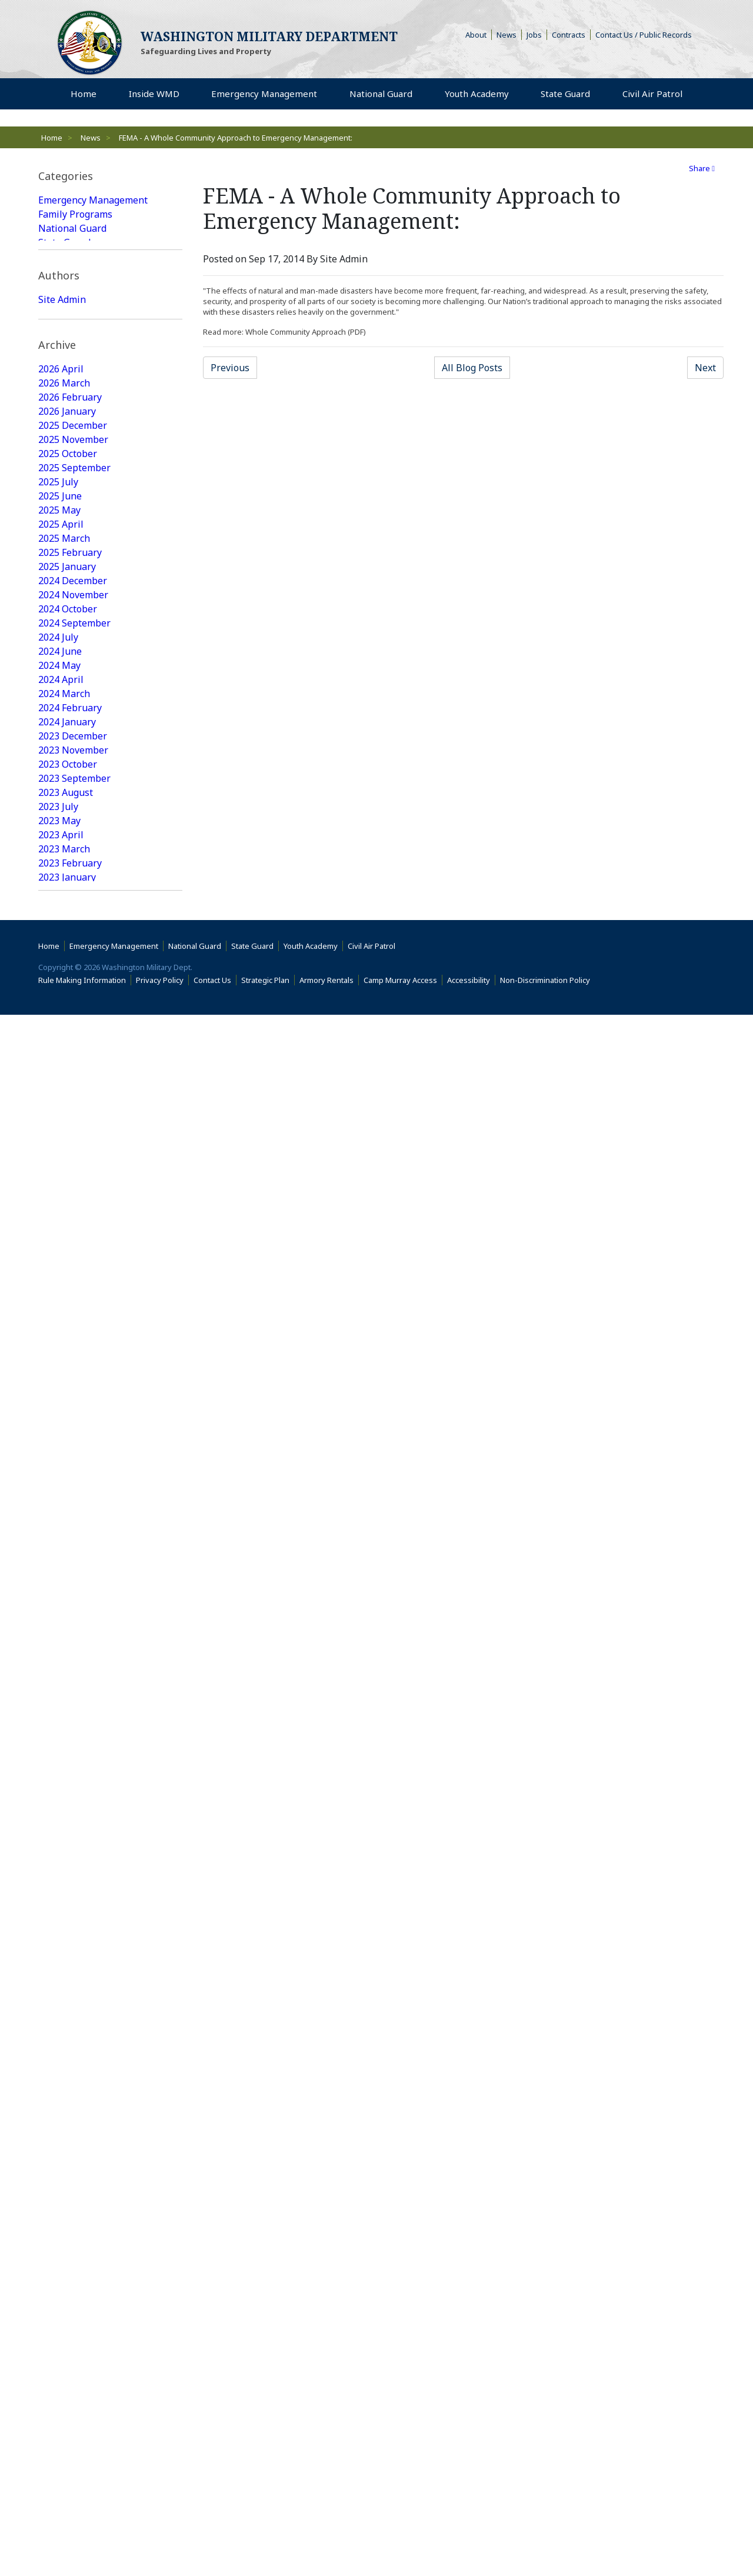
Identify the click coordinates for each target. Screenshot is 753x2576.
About (478, 35)
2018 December (72, 1701)
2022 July (58, 1122)
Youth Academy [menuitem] (480, 93)
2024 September (74, 783)
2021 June (60, 1305)
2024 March (64, 854)
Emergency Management (93, 200)
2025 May (59, 670)
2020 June (60, 1461)
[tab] (110, 176)
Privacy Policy (162, 2541)
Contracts (571, 35)
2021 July (58, 1291)
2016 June (60, 2124)
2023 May (59, 981)
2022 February (70, 1193)
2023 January (67, 1037)
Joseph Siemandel (77, 449)
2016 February (70, 2181)
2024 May (59, 825)
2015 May (59, 2308)
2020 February (70, 1517)
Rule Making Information (84, 2541)
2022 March (64, 1178)
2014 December (72, 2378)
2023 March (64, 1009)
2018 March (64, 1828)
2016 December (72, 2040)
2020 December (72, 1390)
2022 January (67, 1207)
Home (51, 137)
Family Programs (75, 214)
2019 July (58, 1616)
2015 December (72, 2209)
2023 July (58, 967)
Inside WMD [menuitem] (156, 93)
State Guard (64, 242)
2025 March (64, 698)
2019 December (72, 1545)
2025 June (60, 656)
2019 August (65, 1602)
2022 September (74, 1094)
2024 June (60, 811)
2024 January (67, 882)
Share (702, 168)
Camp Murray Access (403, 2541)
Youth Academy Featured (92, 341)
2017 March (64, 1997)
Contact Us (215, 2541)
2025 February (70, 713)
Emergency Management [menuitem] (267, 93)
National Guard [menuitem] (384, 93)
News (509, 35)
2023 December (72, 896)
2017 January (67, 2026)
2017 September (74, 1913)
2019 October (67, 1574)
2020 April (61, 1489)
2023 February (70, 1023)
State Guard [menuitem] (568, 93)
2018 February (70, 1842)
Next (709, 367)
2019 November (73, 1560)
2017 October (67, 1898)
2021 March (64, 1348)
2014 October (67, 2393)
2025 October (67, 614)
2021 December (72, 1221)
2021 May (59, 1320)
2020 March (64, 1503)
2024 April (61, 840)
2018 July (58, 1771)
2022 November (73, 1065)
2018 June (60, 1785)
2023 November (73, 910)
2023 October (67, 924)
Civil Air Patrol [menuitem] (654, 93)
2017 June (60, 1955)
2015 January (67, 2364)
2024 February (70, 868)
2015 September (74, 2251)
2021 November (73, 1235)
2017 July (58, 1941)
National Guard (72, 228)
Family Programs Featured (96, 327)
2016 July (58, 2110)
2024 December (72, 741)
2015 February (70, 2350)
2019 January (67, 1687)
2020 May (59, 1475)
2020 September (74, 1418)
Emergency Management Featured (93, 277)
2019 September (74, 1588)
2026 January (67, 571)
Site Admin (62, 407)
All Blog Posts (476, 367)
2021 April (61, 1334)
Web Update (65, 463)
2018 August (65, 1757)
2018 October (67, 1729)
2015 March (64, 2336)
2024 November (73, 755)
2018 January (67, 1856)
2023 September (74, 938)
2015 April (61, 2322)
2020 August (65, 1433)
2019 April (61, 1658)
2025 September (74, 628)
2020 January (67, 1531)
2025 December (72, 585)
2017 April (61, 1983)
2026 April (61, 529)
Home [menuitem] (88, 93)
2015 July (58, 2280)
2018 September (74, 1743)
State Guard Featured (85, 298)
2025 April (61, 684)
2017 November (73, 1884)
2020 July (58, 1447)
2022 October (67, 1080)
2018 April (61, 1814)
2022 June (60, 1136)
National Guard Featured (93, 312)
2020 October (67, 1404)
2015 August (65, 2266)
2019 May (59, 1644)
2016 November (73, 2054)
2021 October (67, 1249)
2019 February (70, 1673)
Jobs (537, 35)
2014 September (74, 2407)
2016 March (64, 2167)
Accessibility (471, 2541)
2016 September (74, 2082)
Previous (234, 367)
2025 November (73, 600)
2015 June (60, 2294)
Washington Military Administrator (83, 428)
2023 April (61, 995)
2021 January (67, 1376)
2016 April (61, 2153)
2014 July (58, 2421)
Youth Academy (71, 256)
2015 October (67, 2237)
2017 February (70, 2011)
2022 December (72, 1051)
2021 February (70, 1362)
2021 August (65, 1277)
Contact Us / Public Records (646, 35)
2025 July (58, 642)
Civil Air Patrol (374, 2507)
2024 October (67, 769)
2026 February (70, 557)
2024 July (58, 797)
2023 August (65, 953)
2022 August (65, 1108)
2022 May (59, 1150)
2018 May (59, 1800)
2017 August (65, 1927)
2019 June (60, 1630)
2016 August (65, 2096)
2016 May (59, 2138)
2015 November (73, 2223)
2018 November (73, 1715)
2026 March (64, 543)
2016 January (67, 2195)
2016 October (67, 2068)
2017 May (59, 1969)
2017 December (72, 1870)
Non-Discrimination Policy (547, 2541)
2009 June (60, 2435)
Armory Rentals (329, 2541)
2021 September (74, 1263)
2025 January (67, 727)
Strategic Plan (268, 2541)
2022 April (61, 1164)
